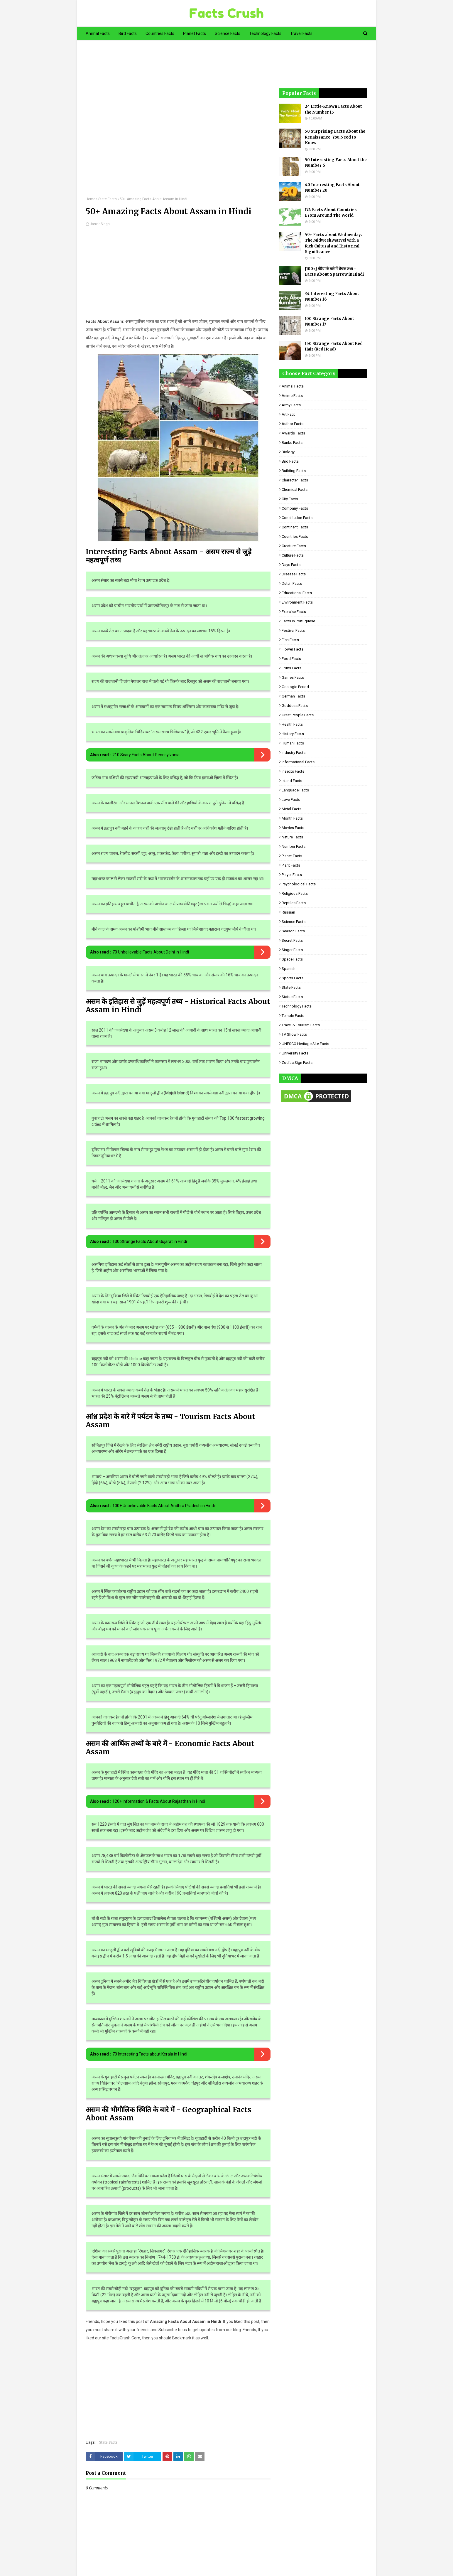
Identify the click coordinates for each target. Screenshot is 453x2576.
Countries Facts (295, 536)
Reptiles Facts (294, 903)
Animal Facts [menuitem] (98, 33)
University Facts (295, 1053)
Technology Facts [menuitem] (265, 33)
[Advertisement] (178, 122)
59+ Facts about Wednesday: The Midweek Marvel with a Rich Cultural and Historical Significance (333, 243)
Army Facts (291, 405)
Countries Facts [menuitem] (160, 33)
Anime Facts (292, 395)
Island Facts (292, 781)
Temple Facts (293, 1015)
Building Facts (294, 471)
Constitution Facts (297, 517)
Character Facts (295, 480)
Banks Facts (292, 442)
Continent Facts (295, 527)
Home (90, 199)
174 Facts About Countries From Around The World (331, 212)
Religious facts (295, 893)
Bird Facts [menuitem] (128, 33)
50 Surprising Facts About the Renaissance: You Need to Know (335, 137)
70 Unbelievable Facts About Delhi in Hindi (150, 952)
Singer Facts (292, 950)
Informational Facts (298, 762)
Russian (288, 912)
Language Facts (295, 790)
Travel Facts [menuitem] (301, 33)
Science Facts (293, 921)
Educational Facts (297, 593)
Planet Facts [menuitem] (194, 33)
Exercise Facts (294, 611)
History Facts (293, 734)
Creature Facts (294, 546)
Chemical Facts (294, 489)
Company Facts (295, 508)
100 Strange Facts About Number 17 (329, 321)
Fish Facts (290, 640)
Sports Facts (292, 978)
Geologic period (295, 687)
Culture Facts (293, 555)
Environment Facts (297, 602)
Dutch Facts (292, 583)
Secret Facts (292, 940)
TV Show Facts (294, 1034)
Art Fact (288, 414)
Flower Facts (292, 649)
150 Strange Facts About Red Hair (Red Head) (334, 346)
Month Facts (292, 818)
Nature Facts (292, 837)
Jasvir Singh (100, 224)
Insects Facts (293, 771)
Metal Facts (291, 809)
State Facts (107, 199)
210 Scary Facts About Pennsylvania (146, 754)
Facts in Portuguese (298, 621)
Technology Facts (297, 1006)
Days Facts (291, 564)
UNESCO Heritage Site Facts (305, 1044)
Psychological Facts (299, 884)
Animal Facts (293, 386)
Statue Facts (292, 997)
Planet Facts (292, 856)
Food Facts (291, 658)
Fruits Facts (291, 668)
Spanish (288, 968)
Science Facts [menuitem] (227, 33)
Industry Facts (293, 752)
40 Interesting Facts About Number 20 (332, 187)
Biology (288, 452)
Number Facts (293, 846)
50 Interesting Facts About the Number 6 (336, 162)
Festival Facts (293, 630)
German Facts (293, 696)
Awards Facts (293, 433)
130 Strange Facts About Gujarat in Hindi (149, 1241)
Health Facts (292, 724)
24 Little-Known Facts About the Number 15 (333, 109)
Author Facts (292, 424)
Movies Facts (293, 827)
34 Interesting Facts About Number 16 (332, 296)
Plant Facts (291, 865)
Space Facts (292, 959)
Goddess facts (295, 705)
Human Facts (293, 743)
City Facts (290, 499)
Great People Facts (298, 715)
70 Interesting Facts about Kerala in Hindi (149, 2054)
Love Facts (291, 799)
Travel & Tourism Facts (301, 1025)
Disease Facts (294, 574)
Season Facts (293, 931)
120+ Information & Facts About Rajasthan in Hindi (158, 1801)
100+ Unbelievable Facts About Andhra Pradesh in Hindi (163, 1505)
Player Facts (292, 874)
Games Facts (293, 677)
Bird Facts (290, 461)
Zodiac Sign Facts (297, 1062)
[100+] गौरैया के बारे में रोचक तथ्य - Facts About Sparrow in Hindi (334, 271)
